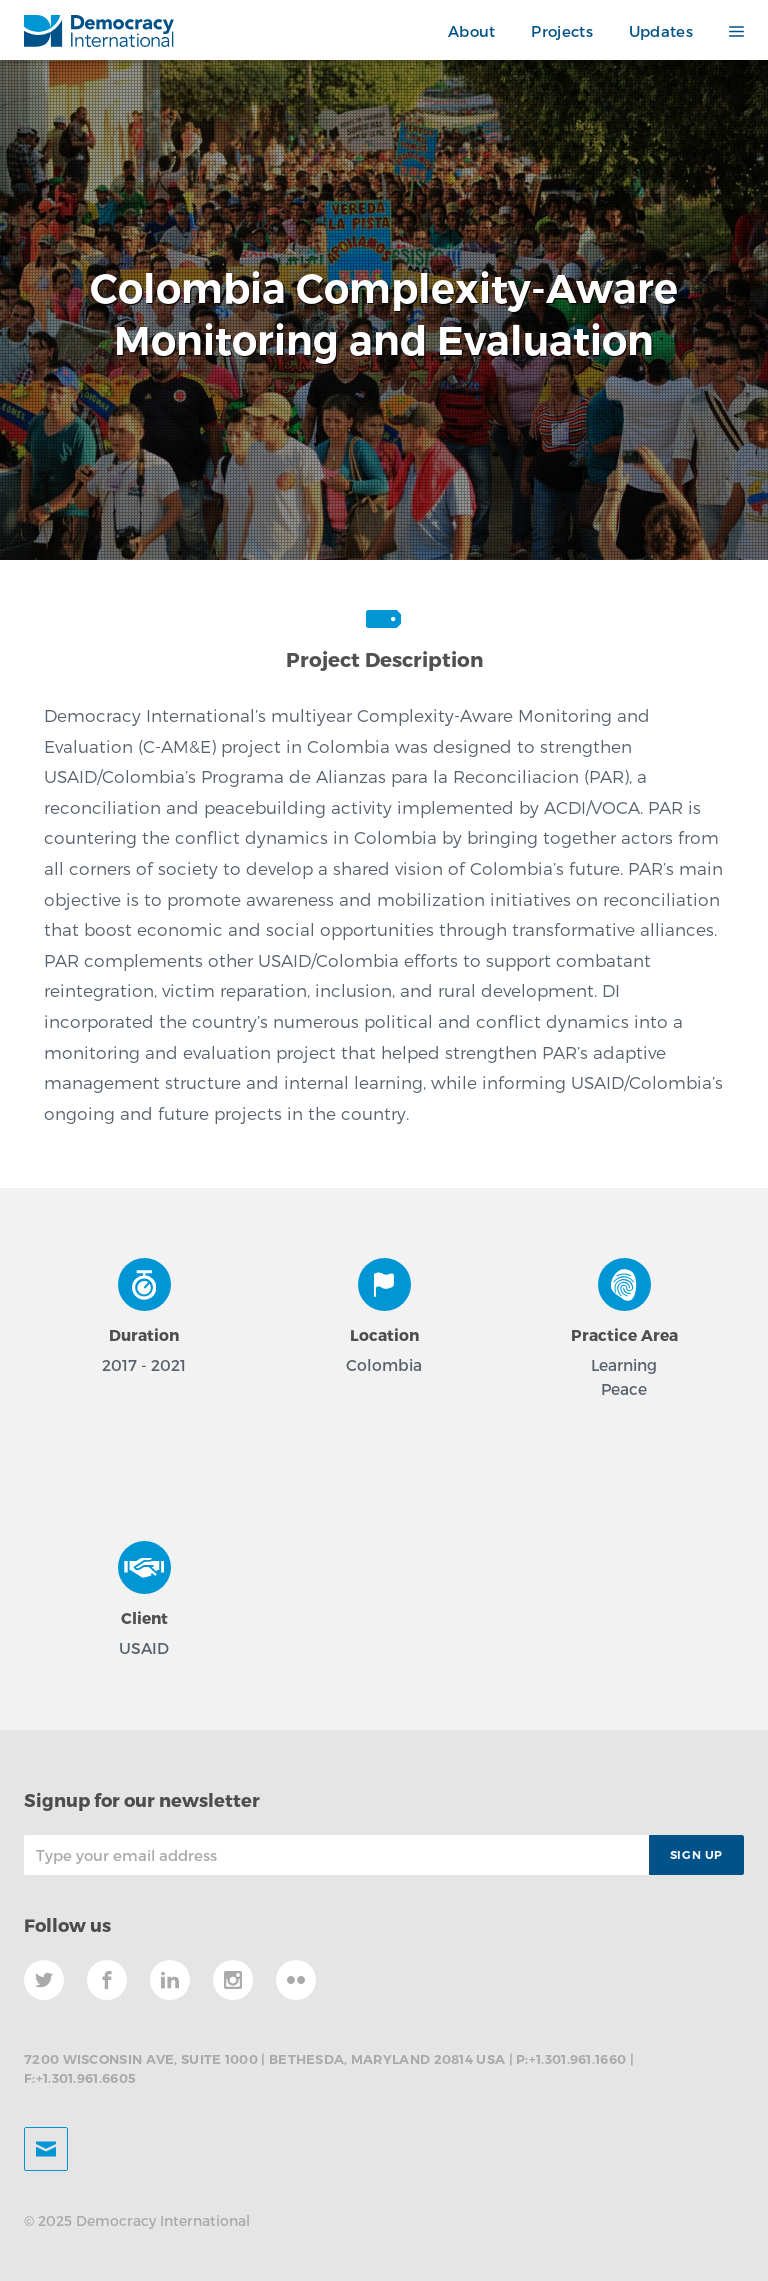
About (472, 31)
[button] (727, 31)
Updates (661, 31)
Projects (561, 31)
